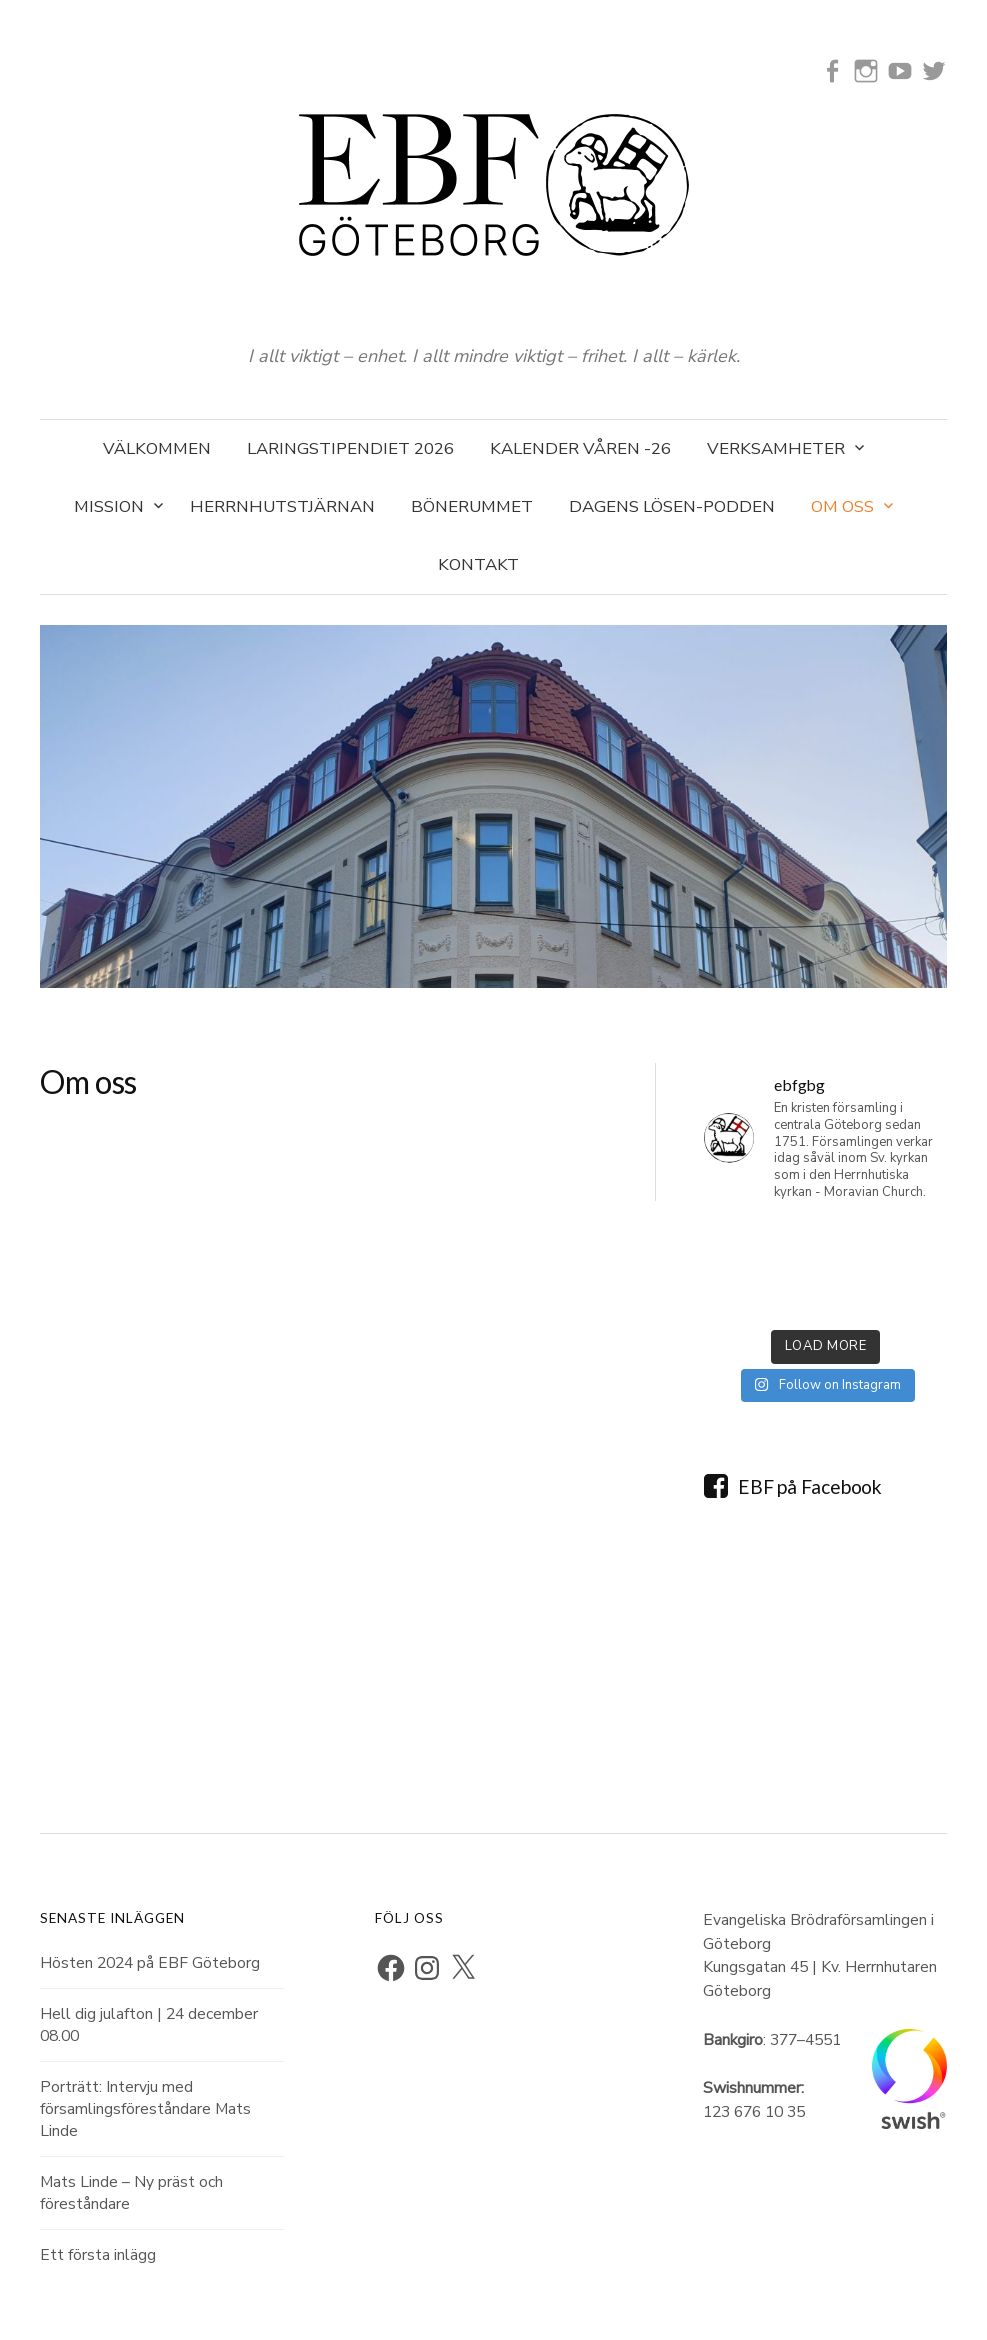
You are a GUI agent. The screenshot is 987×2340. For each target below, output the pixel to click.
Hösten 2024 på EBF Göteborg (150, 1963)
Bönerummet (472, 506)
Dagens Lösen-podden (672, 506)
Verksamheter (776, 448)
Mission (109, 506)
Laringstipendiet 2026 (350, 448)
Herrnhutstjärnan (282, 506)
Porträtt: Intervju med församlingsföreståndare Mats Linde (145, 2109)
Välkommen (157, 448)
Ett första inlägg (98, 2255)
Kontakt (478, 564)
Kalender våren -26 (580, 448)
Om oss (842, 506)
